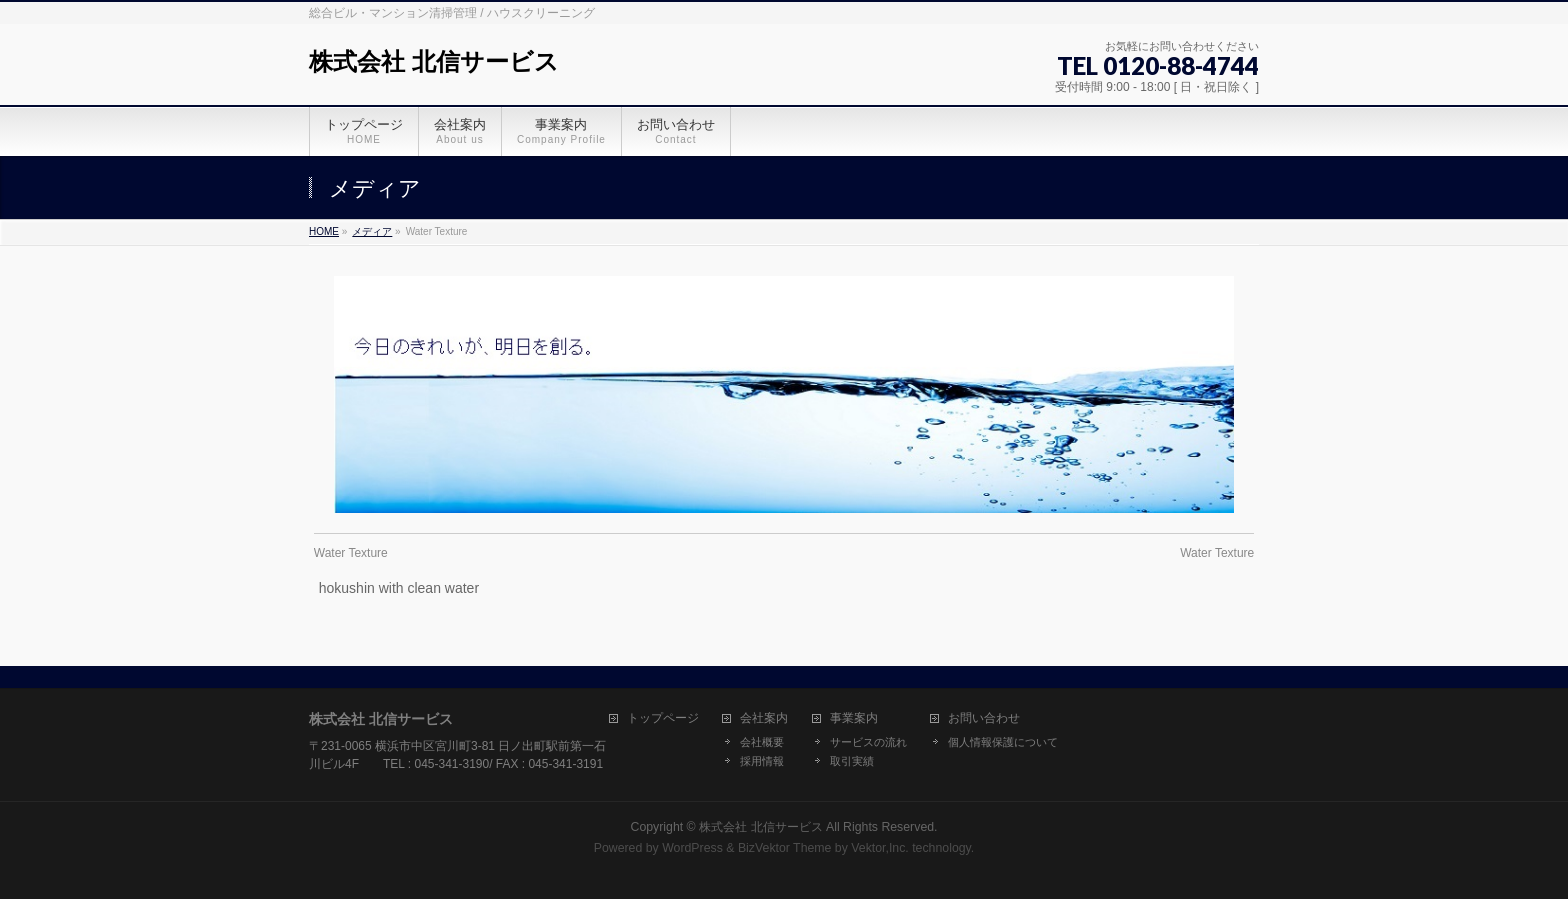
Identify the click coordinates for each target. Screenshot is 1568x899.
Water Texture (351, 553)
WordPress (692, 848)
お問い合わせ (984, 718)
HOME (324, 231)
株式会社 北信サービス (434, 61)
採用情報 (762, 761)
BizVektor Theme (785, 848)
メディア (372, 231)
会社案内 (764, 718)
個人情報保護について (1003, 742)
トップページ (663, 718)
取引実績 (852, 761)
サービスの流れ (868, 742)
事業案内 (854, 718)
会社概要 (762, 742)
